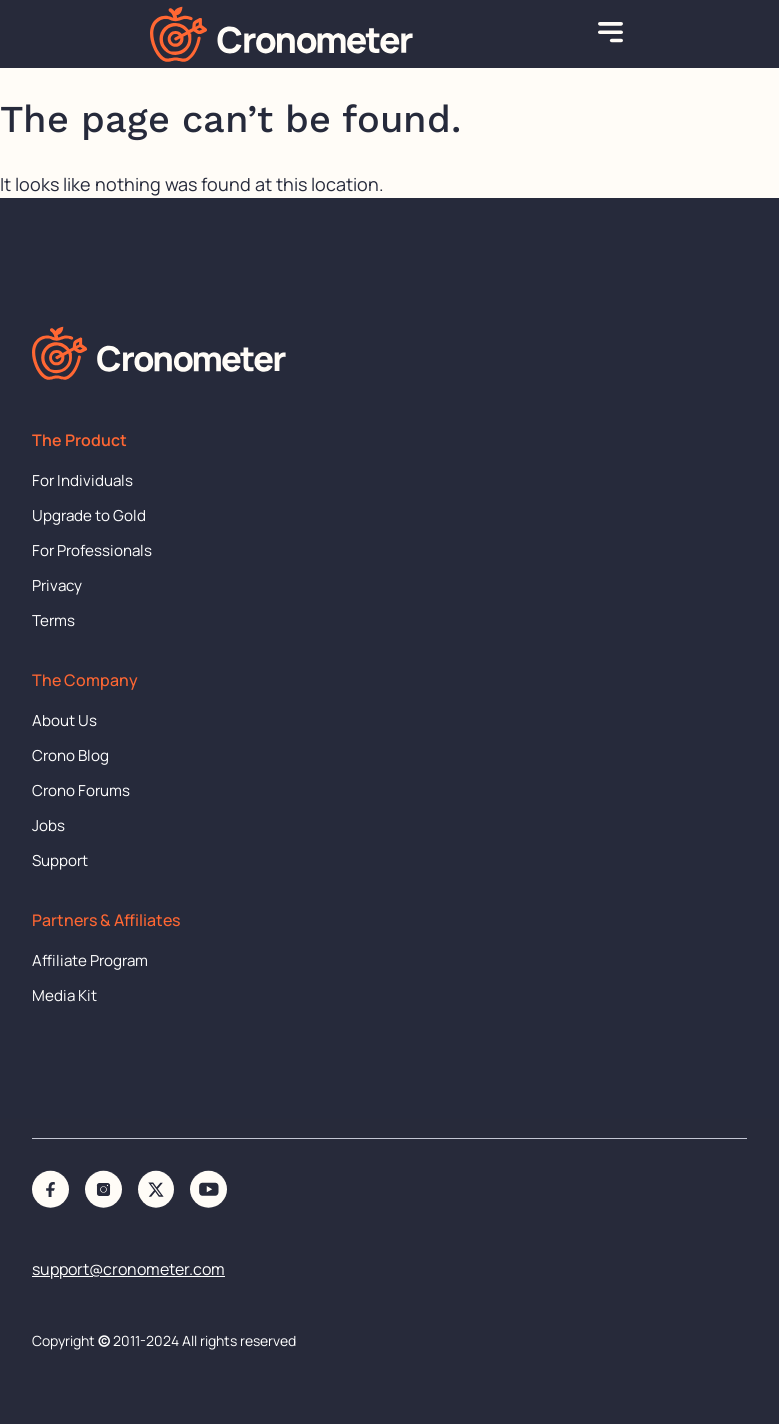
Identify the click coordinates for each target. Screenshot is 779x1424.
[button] (611, 34)
